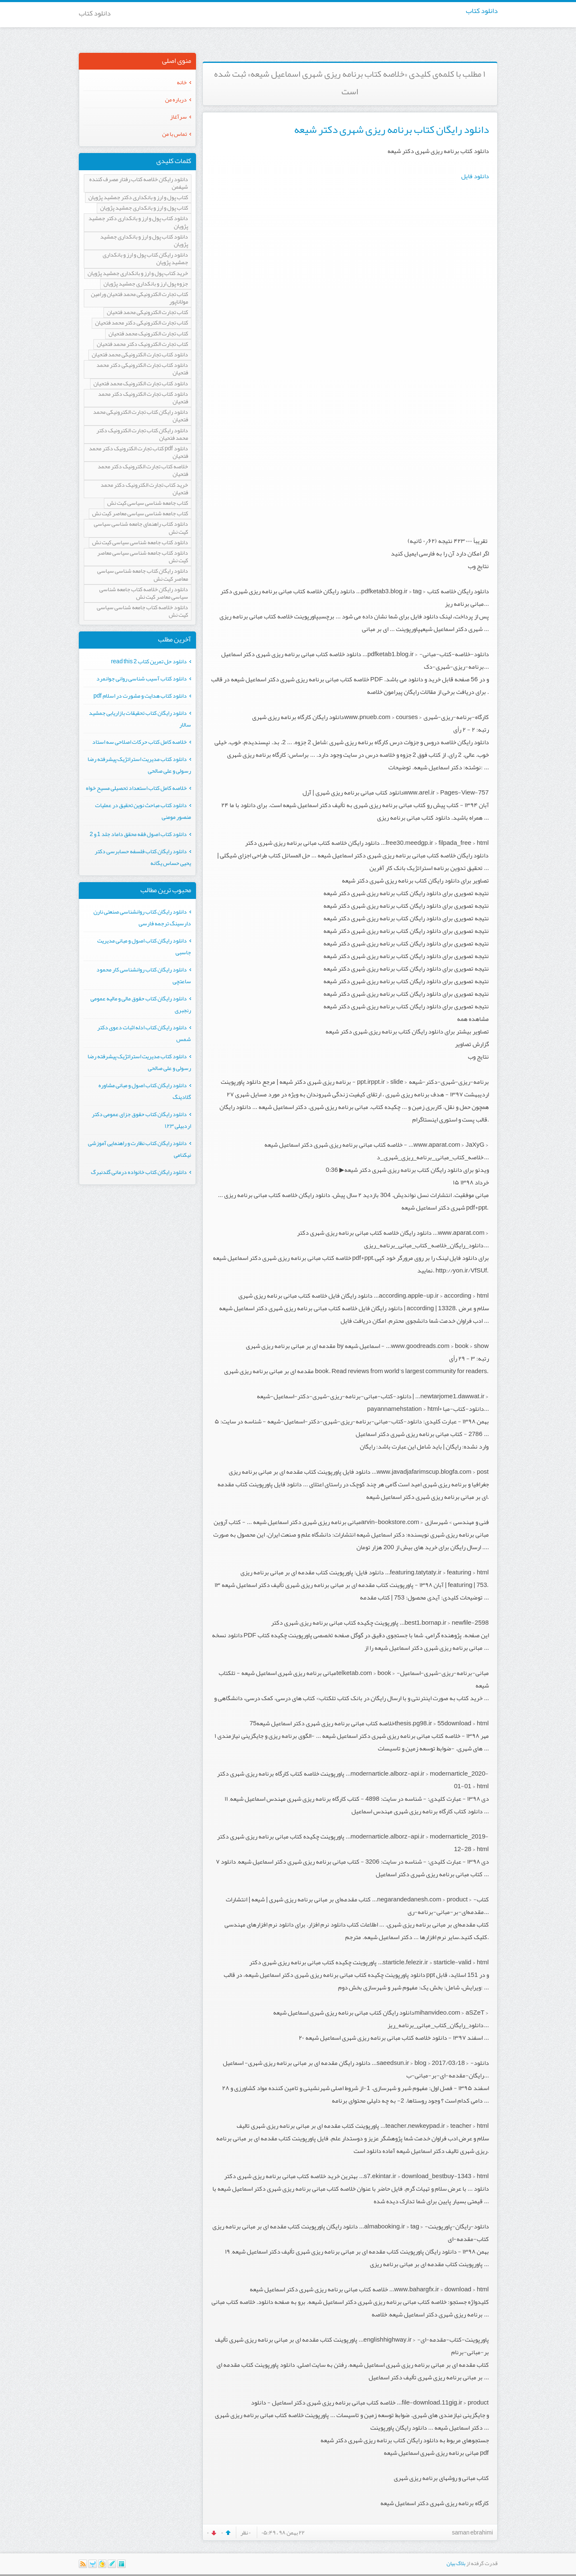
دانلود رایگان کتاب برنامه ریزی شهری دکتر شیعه (391, 129)
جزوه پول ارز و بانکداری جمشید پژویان (145, 284)
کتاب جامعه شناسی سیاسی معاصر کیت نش (140, 514)
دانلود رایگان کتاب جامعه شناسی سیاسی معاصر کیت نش (142, 575)
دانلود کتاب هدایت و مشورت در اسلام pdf (139, 695)
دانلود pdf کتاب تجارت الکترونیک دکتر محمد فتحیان (138, 453)
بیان (451, 2563)
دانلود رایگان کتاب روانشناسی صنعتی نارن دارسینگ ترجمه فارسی (142, 917)
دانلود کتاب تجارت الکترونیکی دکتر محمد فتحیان (142, 369)
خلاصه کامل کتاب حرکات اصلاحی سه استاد (139, 742)
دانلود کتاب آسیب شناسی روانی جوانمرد (141, 678)
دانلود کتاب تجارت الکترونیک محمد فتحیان (140, 384)
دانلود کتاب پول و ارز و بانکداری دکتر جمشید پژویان (138, 222)
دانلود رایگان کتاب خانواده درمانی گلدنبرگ (139, 1172)
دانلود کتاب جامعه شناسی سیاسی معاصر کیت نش (142, 557)
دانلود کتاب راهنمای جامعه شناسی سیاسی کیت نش (141, 528)
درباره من (176, 99)
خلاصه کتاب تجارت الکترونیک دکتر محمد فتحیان (143, 471)
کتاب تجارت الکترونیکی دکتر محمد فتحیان (141, 323)
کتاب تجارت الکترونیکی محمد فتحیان (147, 312)
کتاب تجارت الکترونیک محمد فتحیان (148, 334)
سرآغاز (178, 116)
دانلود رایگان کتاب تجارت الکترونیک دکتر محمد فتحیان (142, 435)
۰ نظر (245, 2532)
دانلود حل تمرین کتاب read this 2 (149, 661)
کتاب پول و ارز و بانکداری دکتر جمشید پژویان (138, 197)
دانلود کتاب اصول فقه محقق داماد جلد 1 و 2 (138, 834)
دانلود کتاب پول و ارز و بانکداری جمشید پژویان (144, 241)
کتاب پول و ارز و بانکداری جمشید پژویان (144, 208)
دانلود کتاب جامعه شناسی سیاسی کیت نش (140, 543)
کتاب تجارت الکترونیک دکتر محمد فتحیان (142, 344)
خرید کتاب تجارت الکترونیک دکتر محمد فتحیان (144, 489)
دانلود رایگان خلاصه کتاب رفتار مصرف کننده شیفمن (138, 183)
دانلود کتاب (482, 10)
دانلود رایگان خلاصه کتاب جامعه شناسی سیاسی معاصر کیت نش (143, 593)
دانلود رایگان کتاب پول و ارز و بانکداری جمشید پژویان (145, 259)
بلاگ (460, 2563)
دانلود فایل (475, 176)
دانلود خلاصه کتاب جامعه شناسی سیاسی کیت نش (142, 611)
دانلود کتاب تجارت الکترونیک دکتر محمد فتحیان (143, 398)
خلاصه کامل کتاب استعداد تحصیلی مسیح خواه (136, 788)
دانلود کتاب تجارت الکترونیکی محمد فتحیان (140, 355)
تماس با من (174, 134)
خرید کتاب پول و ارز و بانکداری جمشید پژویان (138, 273)
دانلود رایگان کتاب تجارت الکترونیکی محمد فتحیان (140, 416)
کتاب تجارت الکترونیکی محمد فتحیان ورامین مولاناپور (139, 298)
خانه (182, 82)
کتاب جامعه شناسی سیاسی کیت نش (147, 503)
